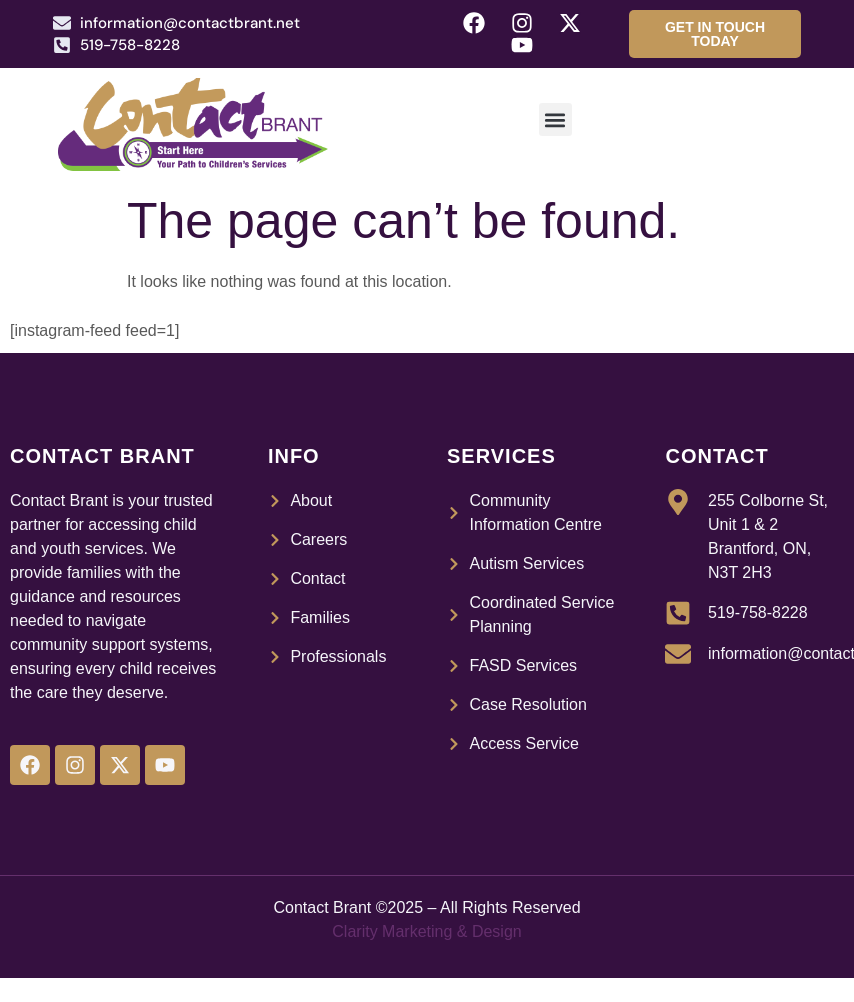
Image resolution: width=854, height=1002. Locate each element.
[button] (555, 119)
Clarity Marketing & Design (426, 931)
